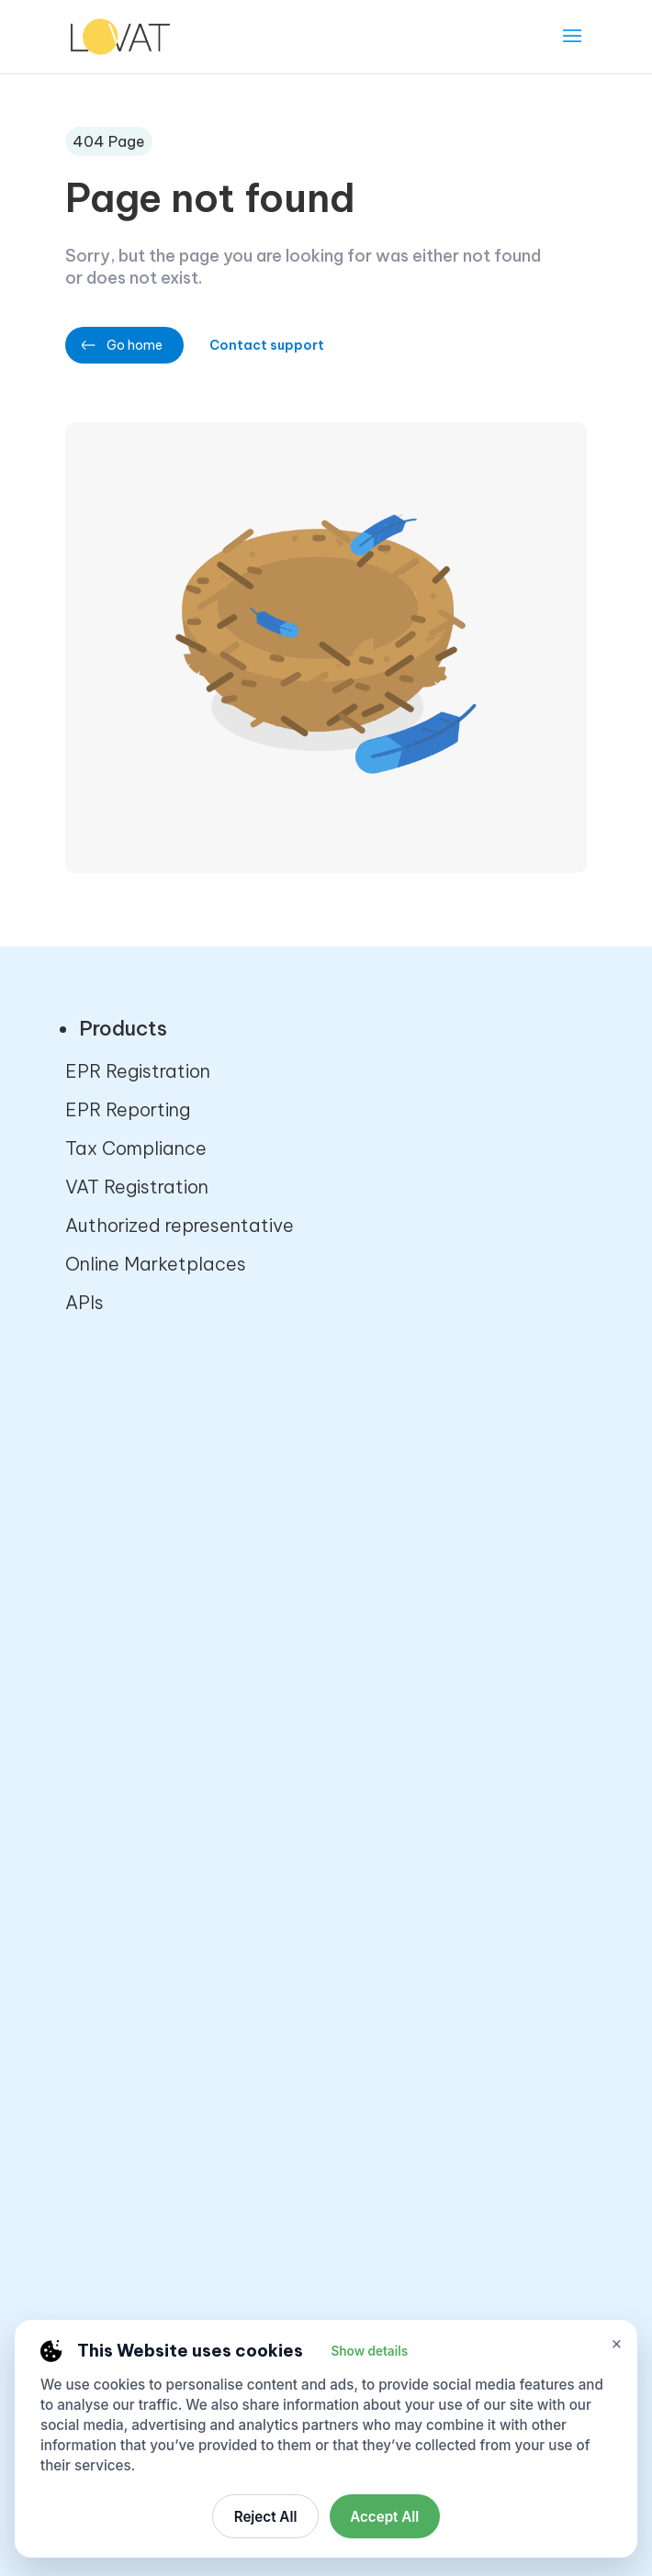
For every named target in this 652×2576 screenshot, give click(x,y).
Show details (369, 2351)
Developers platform (155, 1643)
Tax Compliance (136, 1148)
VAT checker (119, 1830)
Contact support (271, 345)
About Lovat (120, 1450)
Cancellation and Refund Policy (201, 2055)
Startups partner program (177, 1605)
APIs (84, 1302)
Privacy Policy (125, 2016)
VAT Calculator (131, 1868)
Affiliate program (138, 1566)
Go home (135, 345)
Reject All (266, 2517)
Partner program (136, 1528)
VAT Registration (136, 1186)
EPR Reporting (127, 1109)
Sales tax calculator (154, 1791)
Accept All (384, 2517)
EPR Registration (137, 1070)
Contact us (114, 1489)
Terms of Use (122, 2093)
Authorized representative (179, 1225)
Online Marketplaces (155, 1263)
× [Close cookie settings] (617, 2343)
